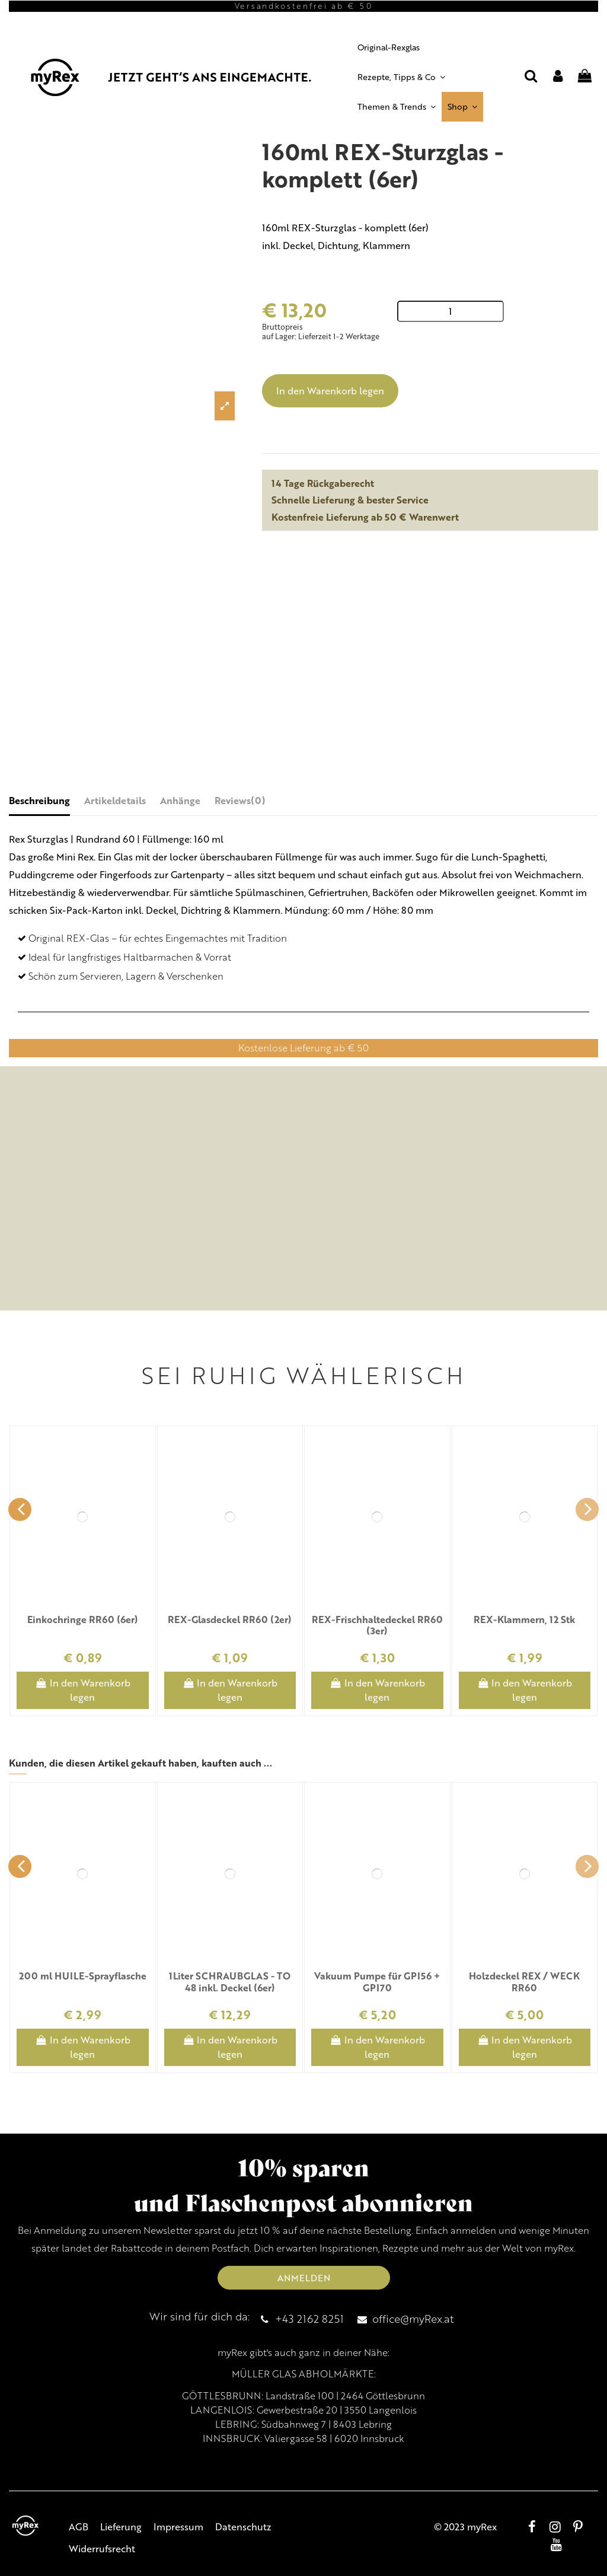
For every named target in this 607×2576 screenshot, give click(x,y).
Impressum (178, 2526)
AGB (78, 2526)
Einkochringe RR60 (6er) (82, 1619)
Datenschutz (243, 2526)
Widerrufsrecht (102, 2548)
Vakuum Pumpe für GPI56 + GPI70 (377, 1981)
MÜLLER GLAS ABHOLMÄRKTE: (304, 2373)
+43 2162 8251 (309, 2318)
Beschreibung (39, 800)
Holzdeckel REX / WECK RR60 (524, 1981)
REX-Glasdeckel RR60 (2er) (230, 1619)
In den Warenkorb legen (330, 390)
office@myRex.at (413, 2318)
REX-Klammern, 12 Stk (524, 1619)
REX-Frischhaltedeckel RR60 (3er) (377, 1624)
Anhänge (180, 800)
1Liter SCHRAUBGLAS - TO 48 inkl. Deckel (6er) (229, 1981)
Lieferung (121, 2526)
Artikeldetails (115, 800)
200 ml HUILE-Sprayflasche (82, 1975)
